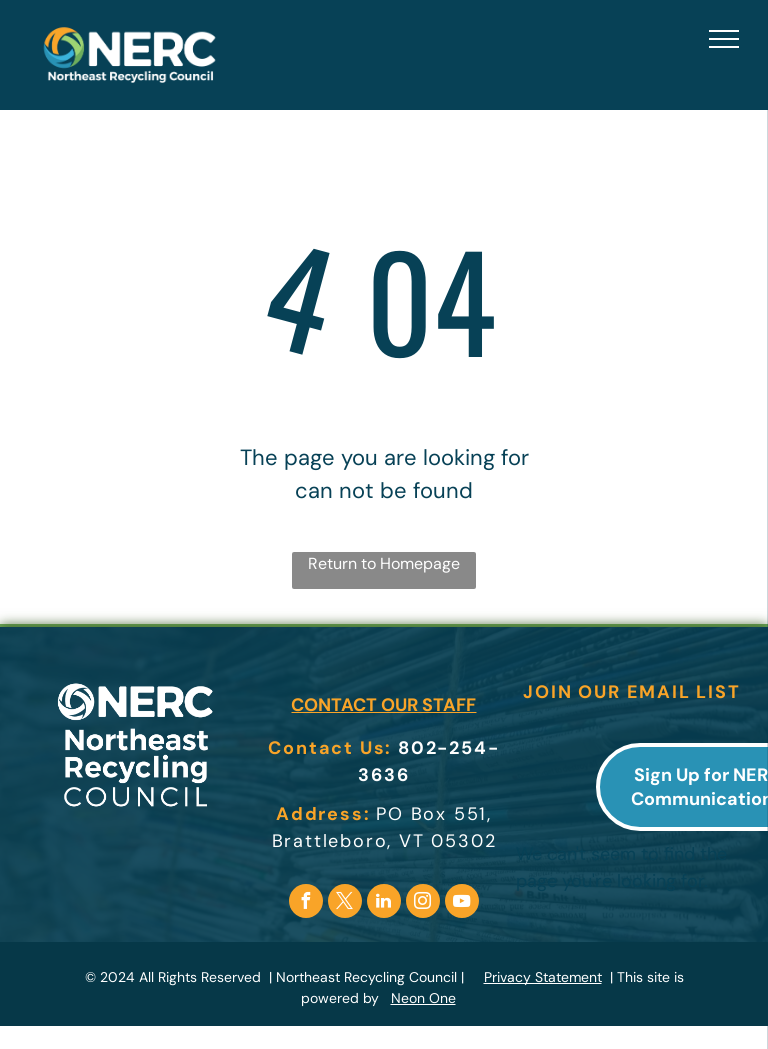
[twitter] (345, 903)
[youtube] (462, 903)
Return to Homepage (384, 563)
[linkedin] (384, 903)
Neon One (423, 998)
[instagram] (423, 903)
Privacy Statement (543, 977)
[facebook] (306, 903)
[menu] (724, 39)
